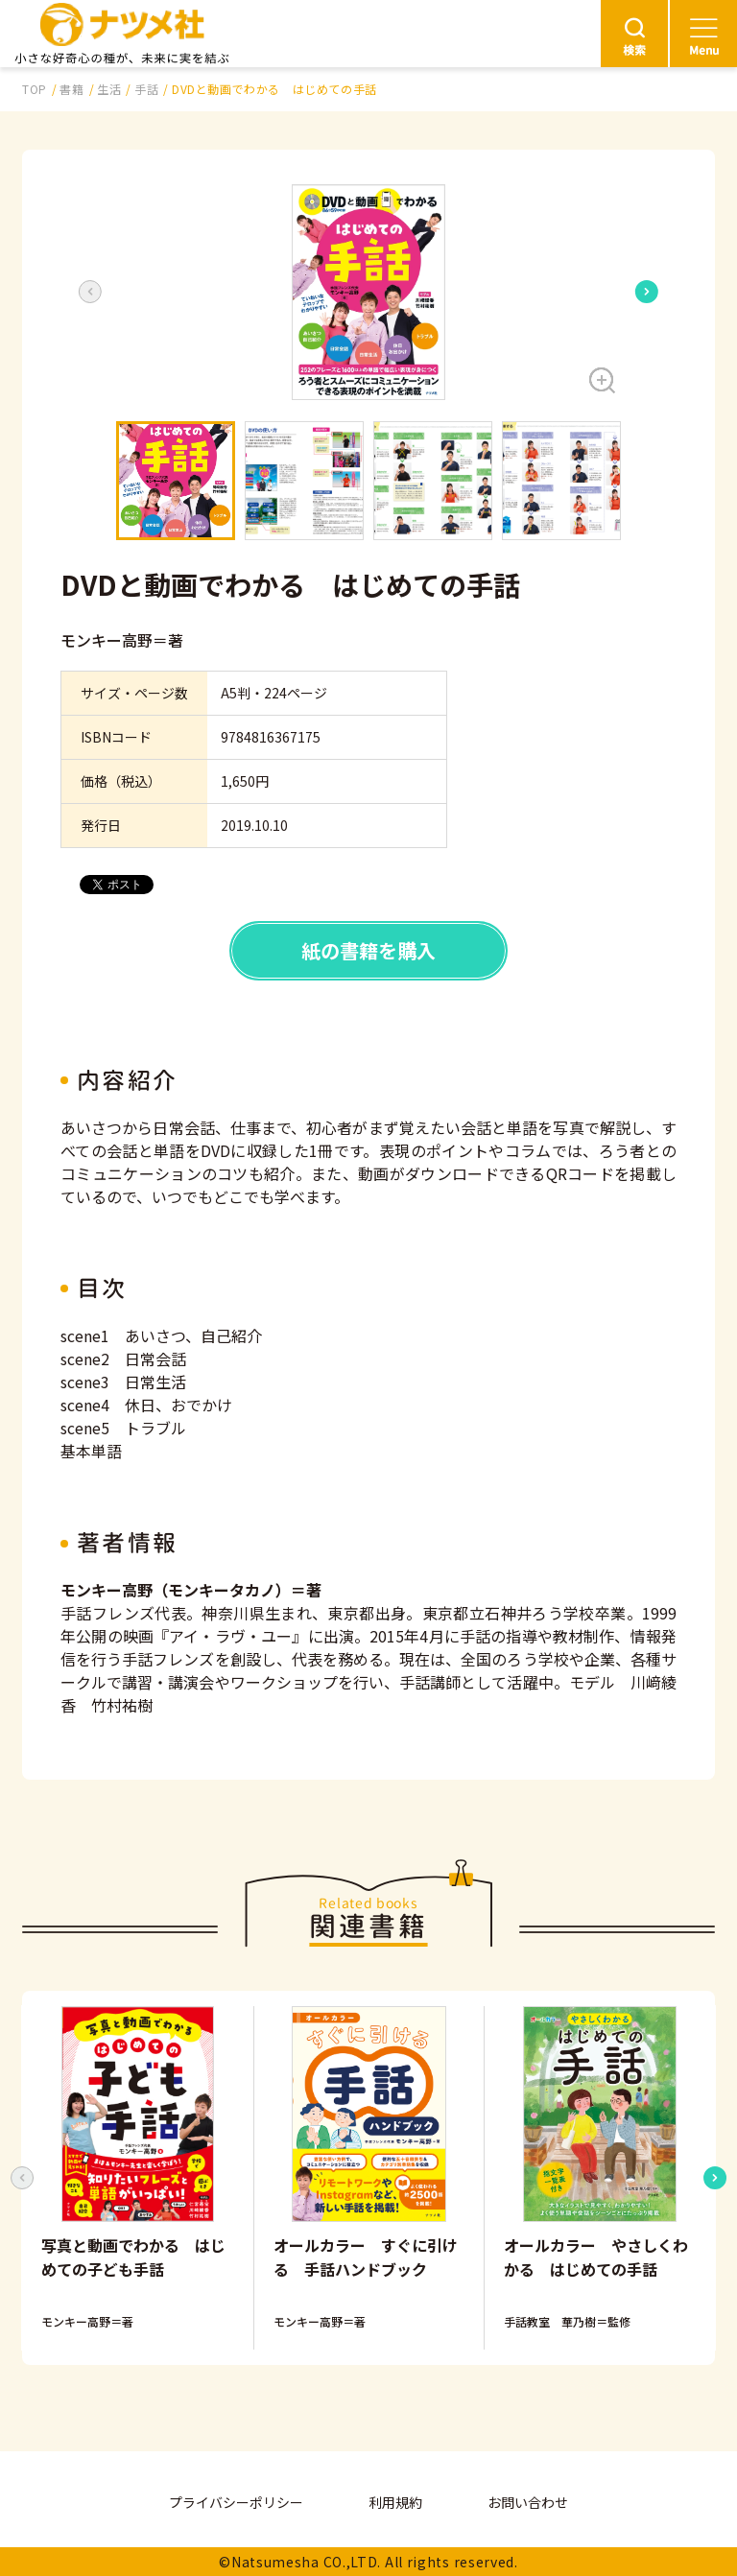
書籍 (71, 89)
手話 (146, 89)
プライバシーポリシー (236, 2502)
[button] (368, 292)
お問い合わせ (527, 2502)
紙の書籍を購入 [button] (368, 950)
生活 (109, 89)
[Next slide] (646, 291)
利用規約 (395, 2502)
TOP (34, 89)
